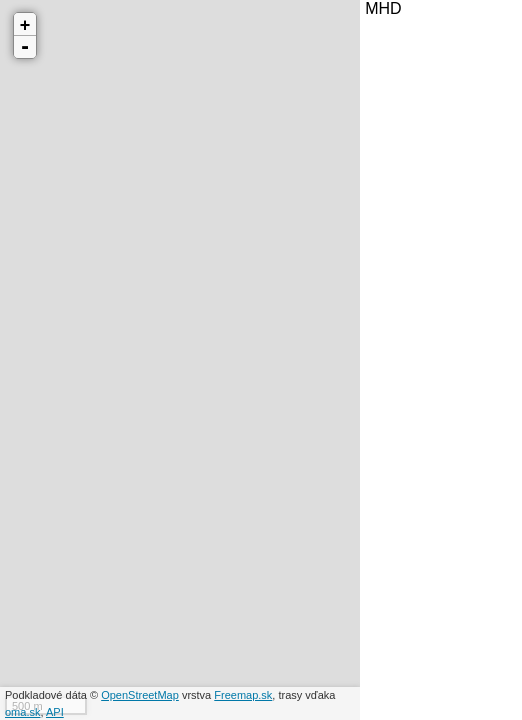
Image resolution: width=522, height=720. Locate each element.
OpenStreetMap (140, 695)
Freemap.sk (243, 695)
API (55, 712)
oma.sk (22, 712)
